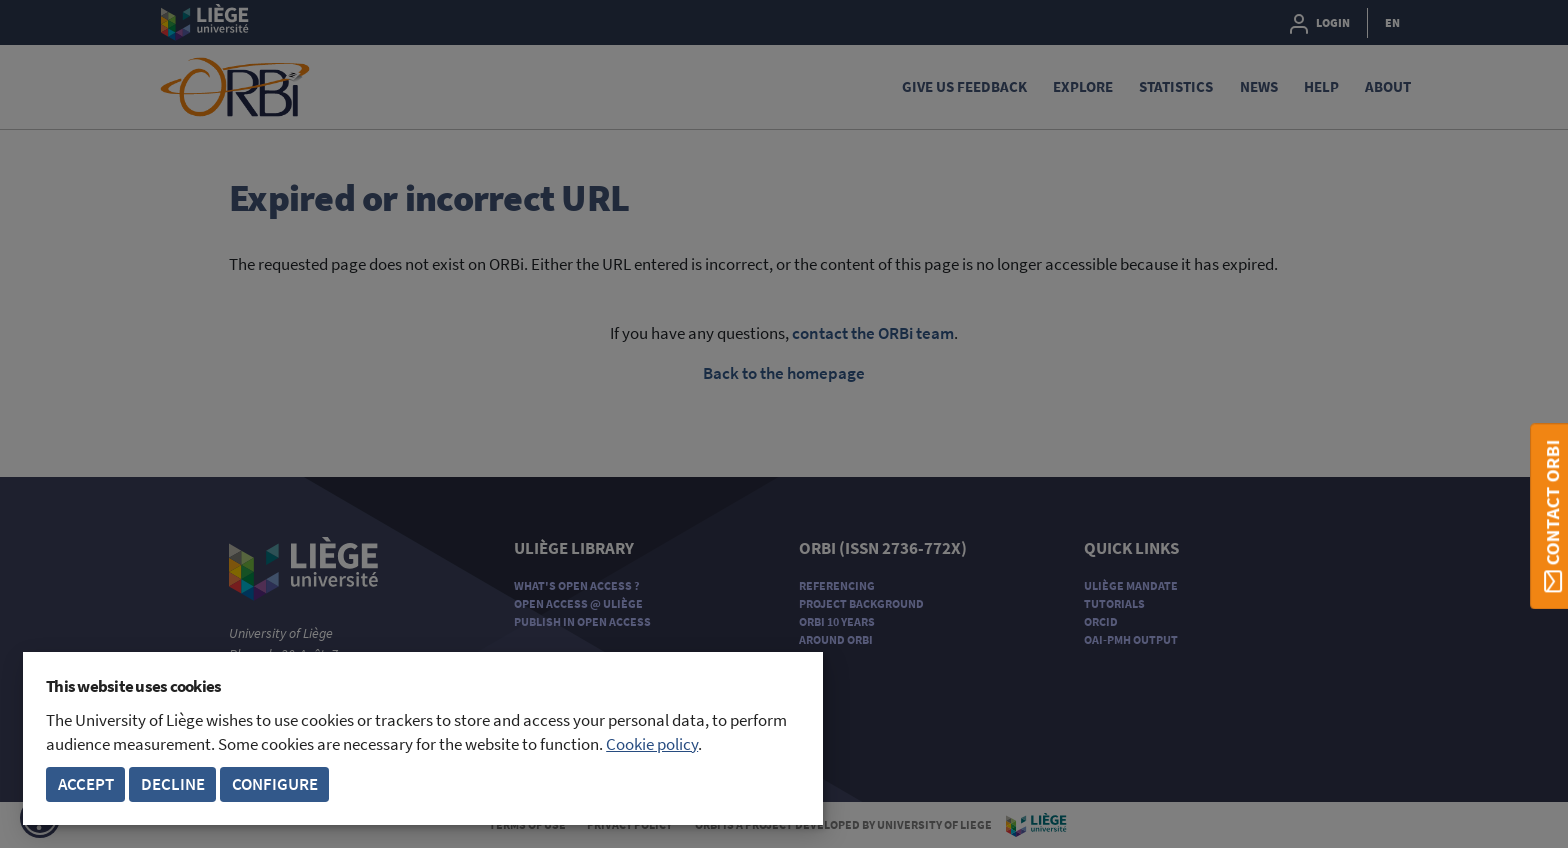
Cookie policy (652, 744)
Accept (86, 784)
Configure (275, 784)
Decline (173, 784)
